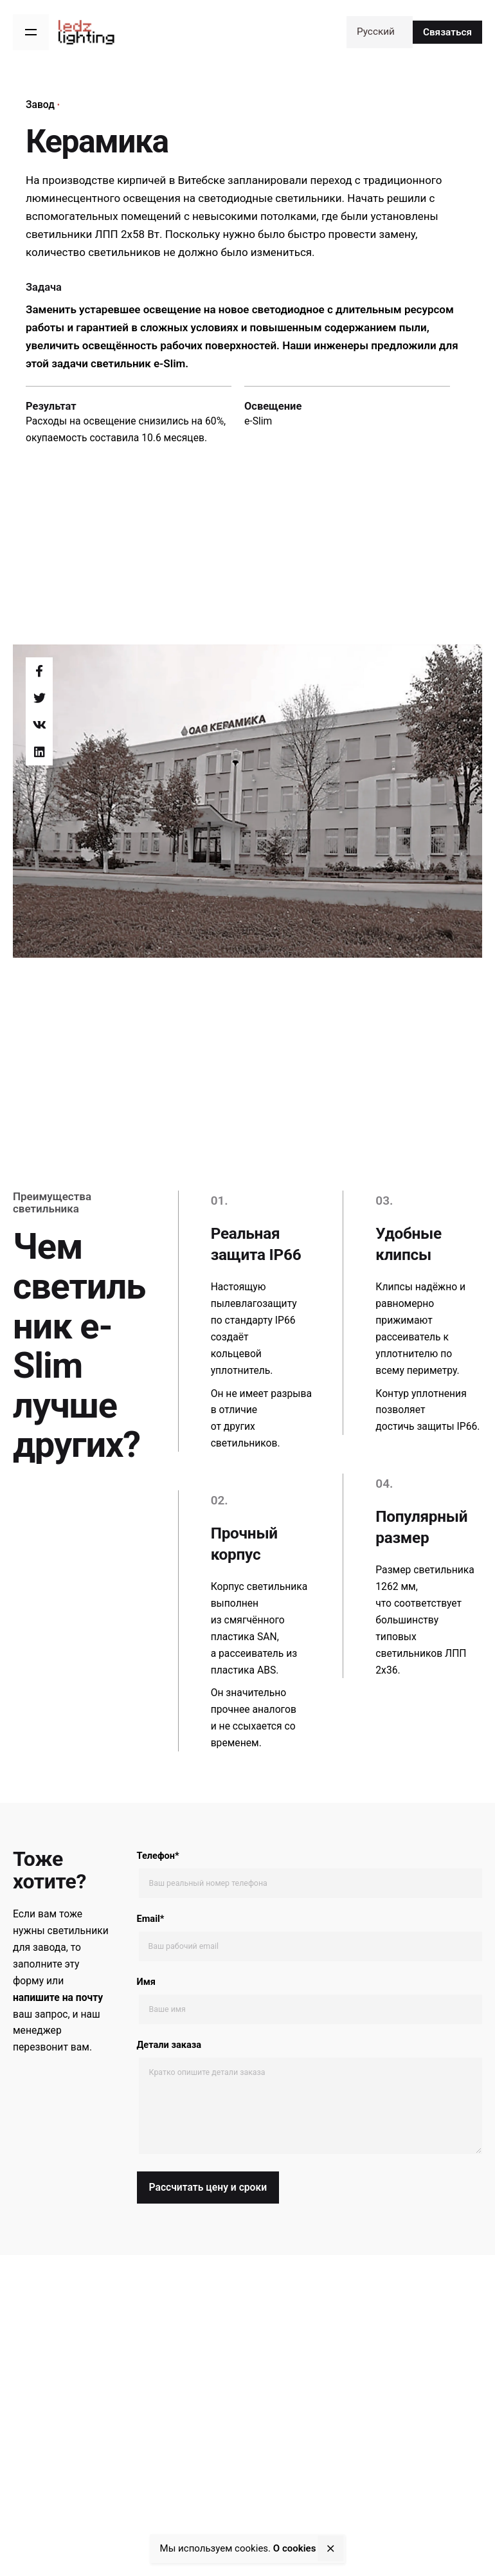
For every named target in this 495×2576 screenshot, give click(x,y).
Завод (40, 104)
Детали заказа (310, 2098)
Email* (310, 1937)
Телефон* (310, 1874)
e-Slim (258, 421)
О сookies (294, 2548)
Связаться (447, 32)
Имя (310, 2000)
